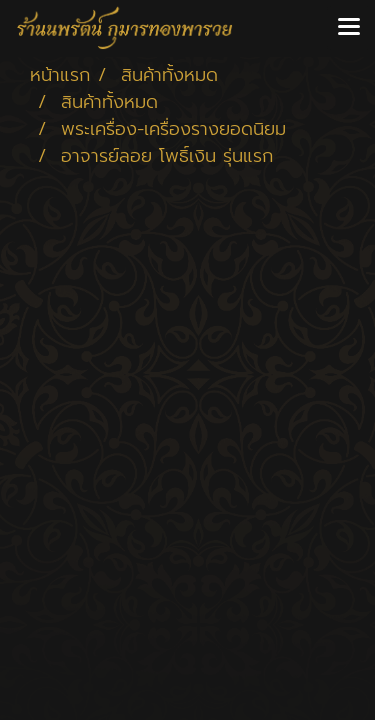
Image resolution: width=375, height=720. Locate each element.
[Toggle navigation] (349, 28)
